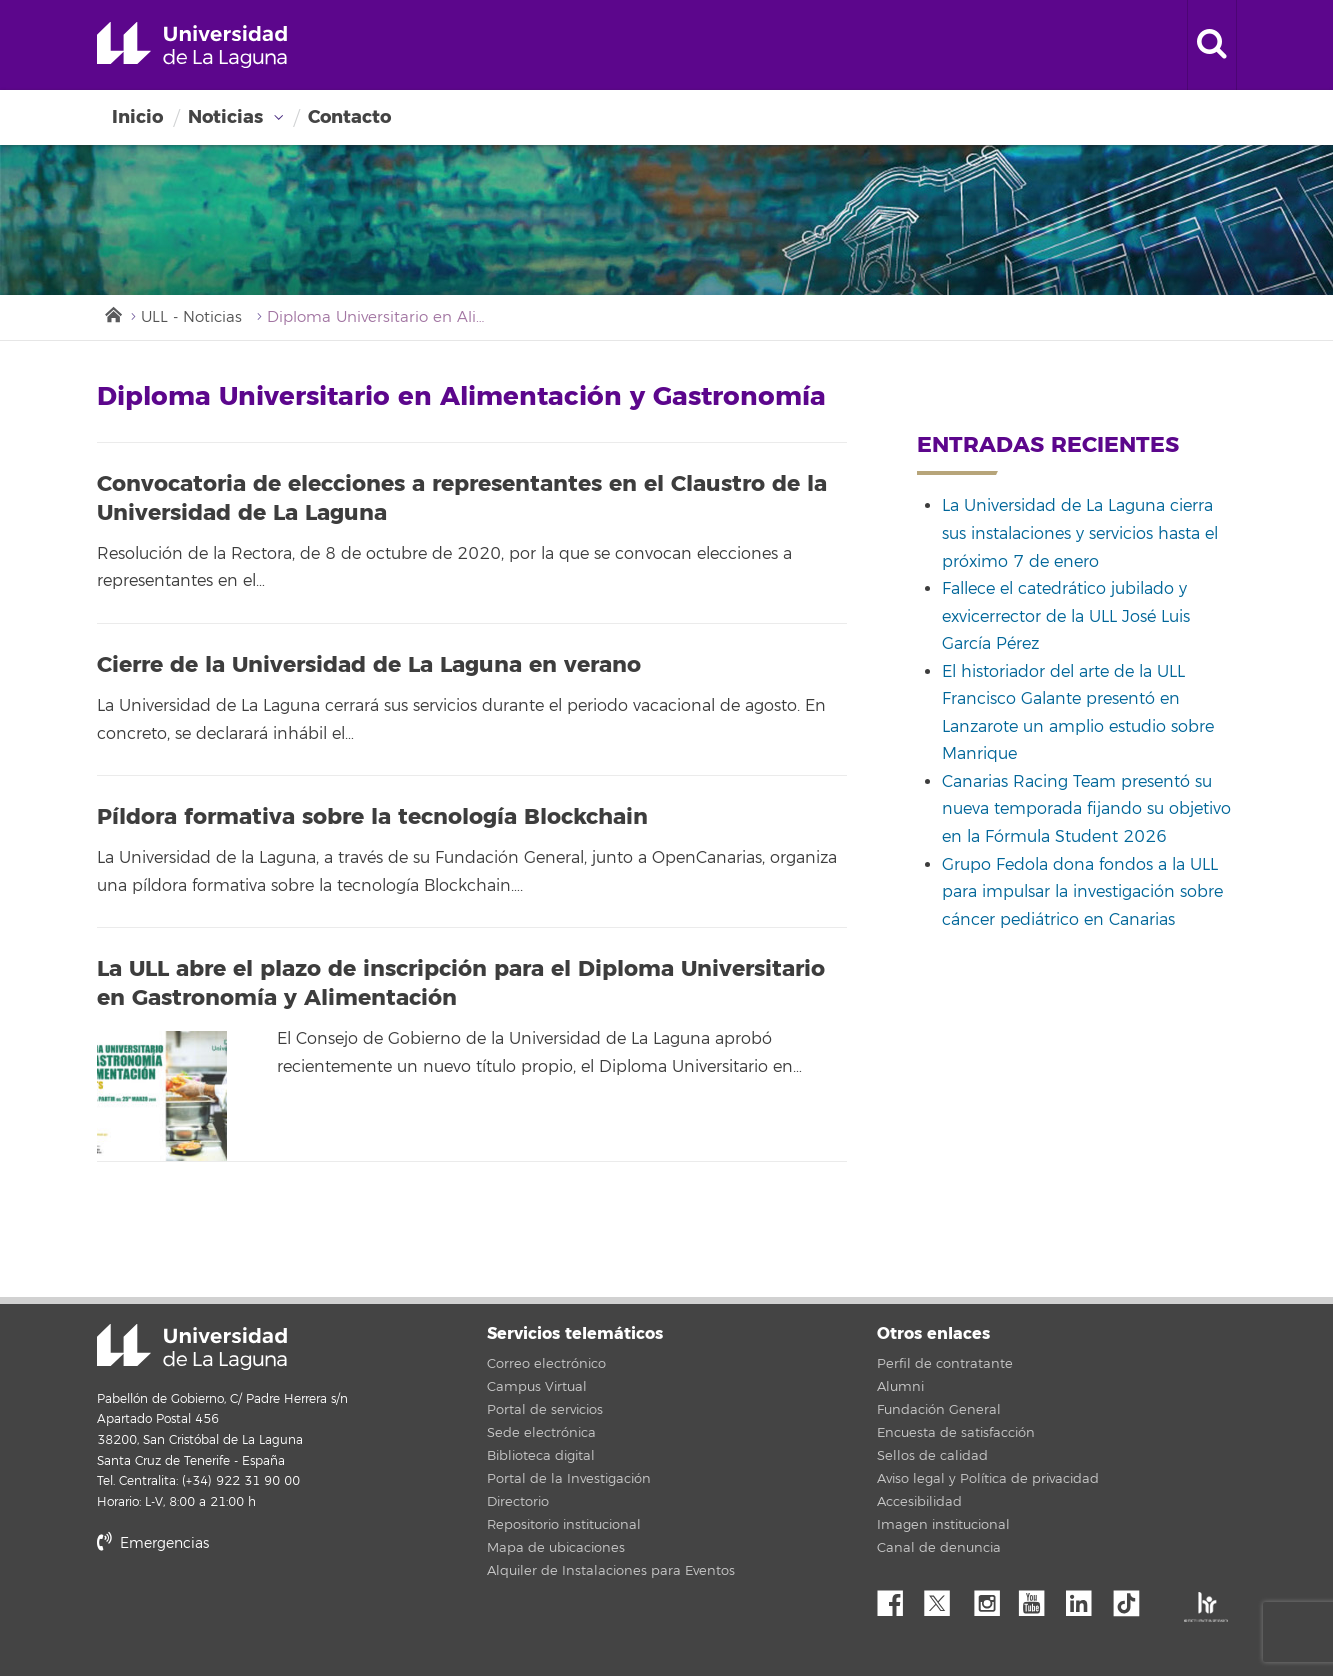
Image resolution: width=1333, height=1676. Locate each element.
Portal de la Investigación (569, 1479)
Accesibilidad (919, 1502)
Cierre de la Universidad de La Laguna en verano (369, 665)
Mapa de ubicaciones (556, 1548)
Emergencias (153, 1543)
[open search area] (1212, 45)
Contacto (349, 117)
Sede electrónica (541, 1433)
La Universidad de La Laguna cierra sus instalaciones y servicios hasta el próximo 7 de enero (1080, 533)
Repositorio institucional (564, 1525)
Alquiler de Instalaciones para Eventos (611, 1571)
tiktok (1133, 1598)
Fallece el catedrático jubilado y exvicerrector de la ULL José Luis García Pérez (1066, 616)
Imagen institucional (943, 1525)
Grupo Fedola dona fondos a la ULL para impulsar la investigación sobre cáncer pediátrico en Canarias (1082, 892)
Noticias (225, 117)
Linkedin (1086, 1598)
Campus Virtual (537, 1387)
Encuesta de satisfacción (956, 1433)
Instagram (992, 1598)
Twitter (945, 1598)
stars (247, 1611)
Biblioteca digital (541, 1456)
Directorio (518, 1502)
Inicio (137, 117)
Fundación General (939, 1410)
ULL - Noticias (191, 317)
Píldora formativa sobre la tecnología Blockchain (372, 817)
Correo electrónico (546, 1364)
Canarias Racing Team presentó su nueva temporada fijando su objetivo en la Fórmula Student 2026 (1086, 809)
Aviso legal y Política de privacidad (988, 1479)
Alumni (900, 1387)
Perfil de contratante (945, 1364)
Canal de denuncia (939, 1548)
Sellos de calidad (932, 1456)
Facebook (898, 1598)
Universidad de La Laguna (192, 45)
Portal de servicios (545, 1410)
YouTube (1039, 1598)
